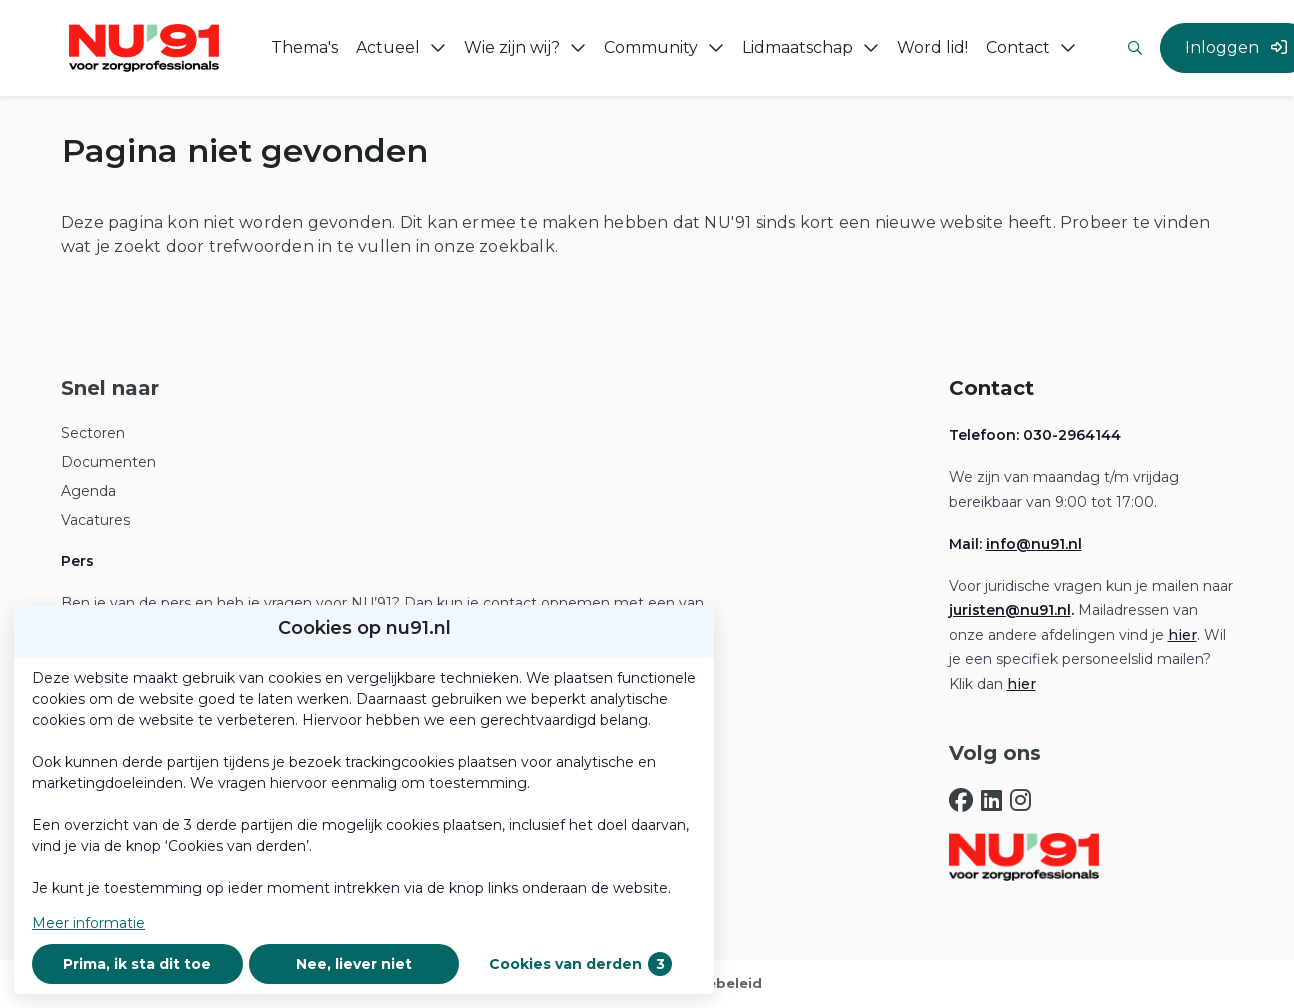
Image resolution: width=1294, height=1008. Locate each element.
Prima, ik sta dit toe (137, 964)
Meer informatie (88, 923)
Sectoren (93, 433)
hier (1182, 635)
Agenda (88, 491)
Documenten (108, 462)
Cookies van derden (580, 964)
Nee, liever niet (354, 964)
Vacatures (95, 520)
